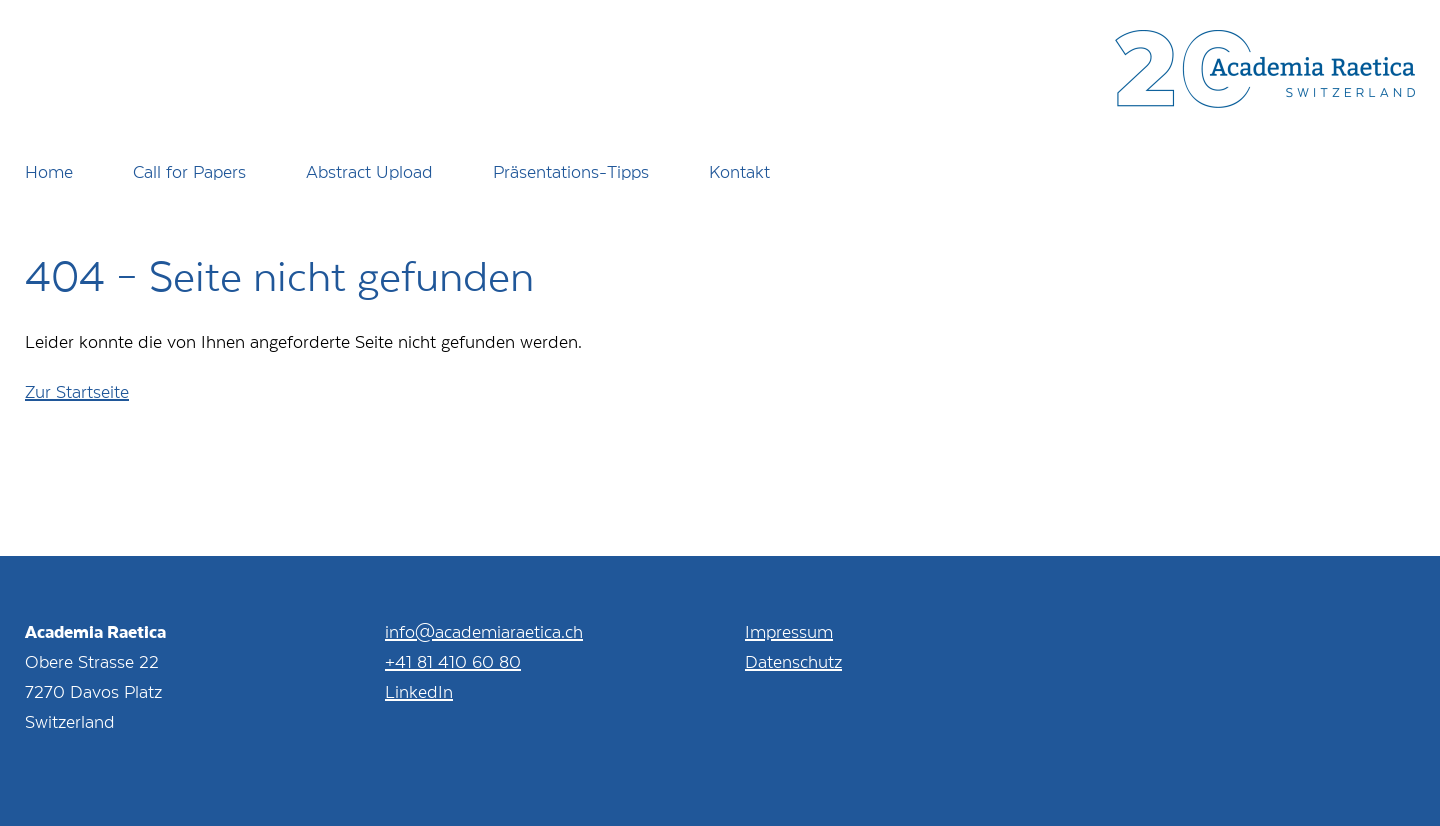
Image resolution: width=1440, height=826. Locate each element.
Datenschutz (793, 661)
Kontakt (739, 171)
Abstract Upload (369, 171)
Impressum (789, 631)
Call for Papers (189, 171)
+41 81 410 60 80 (453, 661)
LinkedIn (419, 691)
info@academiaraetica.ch (484, 631)
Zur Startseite (77, 391)
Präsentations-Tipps (571, 171)
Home (49, 171)
